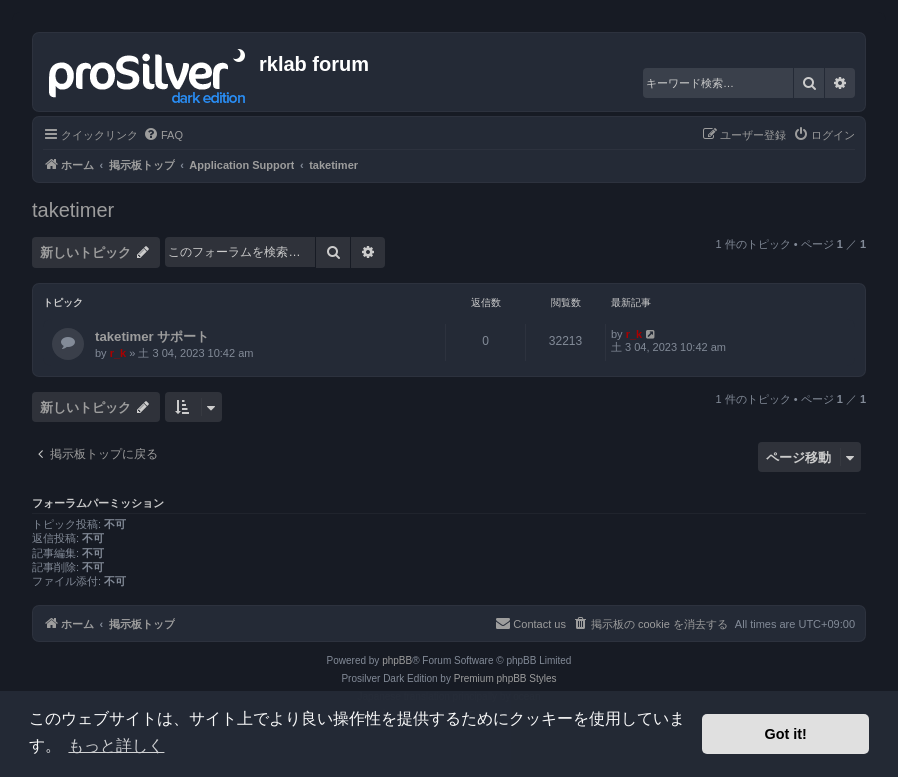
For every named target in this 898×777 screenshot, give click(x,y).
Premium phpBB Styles (505, 678)
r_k (118, 353)
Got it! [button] (786, 734)
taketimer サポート (152, 336)
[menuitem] (163, 135)
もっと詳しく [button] (116, 745)
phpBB (397, 660)
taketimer (73, 210)
